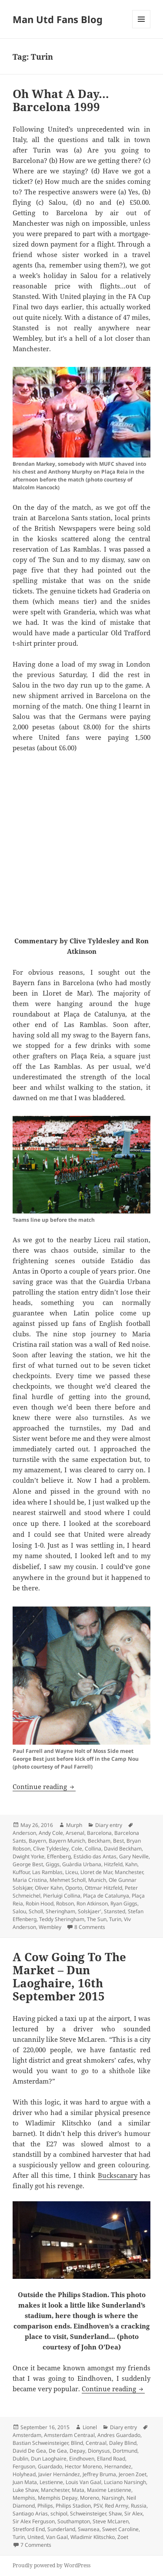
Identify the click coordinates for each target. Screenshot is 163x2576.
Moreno (89, 2497)
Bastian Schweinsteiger (40, 2443)
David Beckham (123, 1848)
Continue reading (44, 1786)
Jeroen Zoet (132, 2474)
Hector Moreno (83, 2466)
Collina (93, 1848)
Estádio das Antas (94, 1856)
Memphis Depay (57, 2497)
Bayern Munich (67, 1840)
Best (118, 1840)
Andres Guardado (118, 2435)
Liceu (71, 1872)
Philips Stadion (73, 2505)
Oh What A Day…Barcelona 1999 (61, 100)
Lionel (90, 2427)
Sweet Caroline (120, 2529)
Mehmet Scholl (68, 1880)
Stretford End (29, 2529)
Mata (78, 2490)
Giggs (53, 1864)
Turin (115, 1919)
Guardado (50, 2466)
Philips (45, 2505)
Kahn (131, 1864)
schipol (58, 2513)
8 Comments (89, 1927)
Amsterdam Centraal (69, 2435)
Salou (19, 1911)
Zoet (122, 2537)
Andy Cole (51, 1833)
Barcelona (99, 1833)
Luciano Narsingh (125, 2482)
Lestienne (51, 2482)
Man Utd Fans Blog (58, 19)
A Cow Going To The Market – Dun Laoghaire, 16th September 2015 (69, 1976)
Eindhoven (81, 2458)
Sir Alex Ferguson (34, 2521)
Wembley (50, 1927)
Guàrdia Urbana (81, 1864)
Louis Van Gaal (83, 2482)
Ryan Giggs (123, 1903)
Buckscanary (117, 2175)
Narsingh (113, 2497)
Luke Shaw (25, 2490)
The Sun (96, 1919)
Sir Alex (133, 2513)
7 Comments (35, 2545)
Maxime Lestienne (109, 2490)
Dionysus (99, 2450)
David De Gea (29, 2450)
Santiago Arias (30, 2513)
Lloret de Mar (96, 1872)
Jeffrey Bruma (99, 2474)
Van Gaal (57, 2537)
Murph (74, 1825)
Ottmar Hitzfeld (103, 1887)
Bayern (37, 1840)
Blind (77, 2443)
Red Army (116, 2505)
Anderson (24, 1833)
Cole (76, 1848)
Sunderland (61, 2529)
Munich (97, 1880)
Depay (77, 2450)
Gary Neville (134, 1856)
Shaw (115, 2513)
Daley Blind (122, 2443)
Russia (138, 2505)
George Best (28, 1864)
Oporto (73, 1887)
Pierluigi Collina (61, 1895)
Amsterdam (27, 2435)
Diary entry (108, 1825)
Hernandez (117, 2466)
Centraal (96, 2443)
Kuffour (21, 1872)
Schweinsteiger (88, 2513)
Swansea (89, 2529)
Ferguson (24, 2466)
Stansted (114, 1911)
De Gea (58, 2450)
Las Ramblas (47, 1872)
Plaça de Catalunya (106, 1895)
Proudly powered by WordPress (51, 2565)
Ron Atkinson (92, 1903)
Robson (65, 1903)
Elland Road (111, 2458)
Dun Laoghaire (49, 2458)
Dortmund (125, 2450)
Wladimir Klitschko (92, 2537)
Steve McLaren (111, 2521)
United (35, 2537)
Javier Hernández (59, 2474)
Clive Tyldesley (51, 1848)
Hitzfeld (113, 1864)
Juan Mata (25, 2482)
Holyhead (24, 2474)
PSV (97, 2505)
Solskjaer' (89, 1911)
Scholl (36, 1911)
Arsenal (75, 1833)
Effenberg (59, 1856)
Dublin (20, 2458)
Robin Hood (39, 1903)
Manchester (129, 1872)
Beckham (99, 1840)
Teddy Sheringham (61, 1919)
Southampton (73, 2521)
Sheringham (60, 1911)
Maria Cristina (30, 1880)
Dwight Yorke (28, 1856)
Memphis (24, 2497)
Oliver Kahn (49, 1887)
